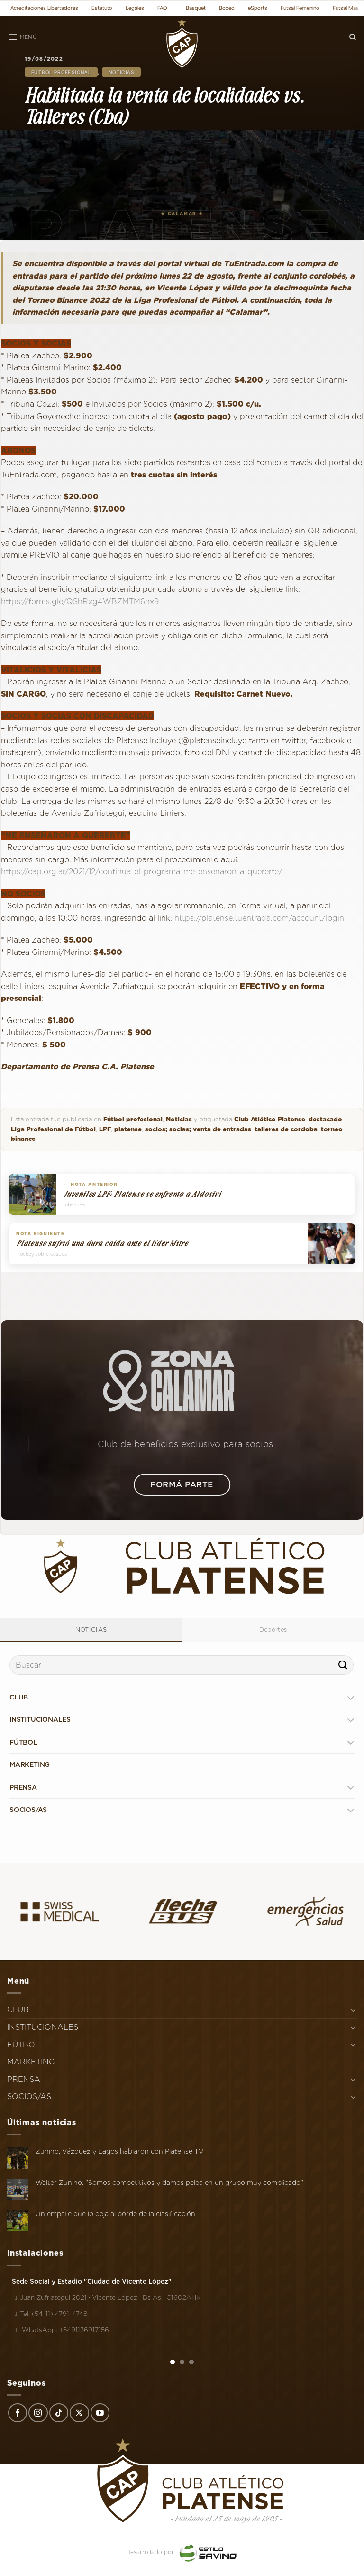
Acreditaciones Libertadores (44, 7)
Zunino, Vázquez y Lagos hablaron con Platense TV (120, 2151)
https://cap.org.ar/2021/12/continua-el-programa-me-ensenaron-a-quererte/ (141, 871)
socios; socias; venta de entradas (198, 1129)
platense (128, 1129)
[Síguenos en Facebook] (17, 2412)
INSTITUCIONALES (40, 1719)
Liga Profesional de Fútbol (53, 1129)
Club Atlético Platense (269, 1119)
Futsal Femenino (300, 7)
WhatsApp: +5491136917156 (60, 2329)
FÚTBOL (23, 1742)
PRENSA (23, 1787)
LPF (105, 1129)
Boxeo (227, 7)
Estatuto (101, 7)
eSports (257, 7)
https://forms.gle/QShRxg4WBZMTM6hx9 (80, 601)
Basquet (196, 7)
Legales (135, 7)
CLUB (18, 1697)
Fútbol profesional (61, 72)
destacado (325, 1119)
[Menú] (22, 37)
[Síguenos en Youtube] (100, 2412)
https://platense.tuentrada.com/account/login (258, 918)
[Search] (352, 37)
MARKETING (29, 1764)
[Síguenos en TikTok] (58, 2412)
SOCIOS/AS (28, 1809)
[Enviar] (343, 1665)
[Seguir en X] (79, 2412)
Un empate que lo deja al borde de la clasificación (115, 2214)
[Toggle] (350, 1697)
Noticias (121, 72)
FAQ (162, 7)
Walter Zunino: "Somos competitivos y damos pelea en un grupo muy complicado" (169, 2182)
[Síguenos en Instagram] (37, 2412)
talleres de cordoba (286, 1129)
